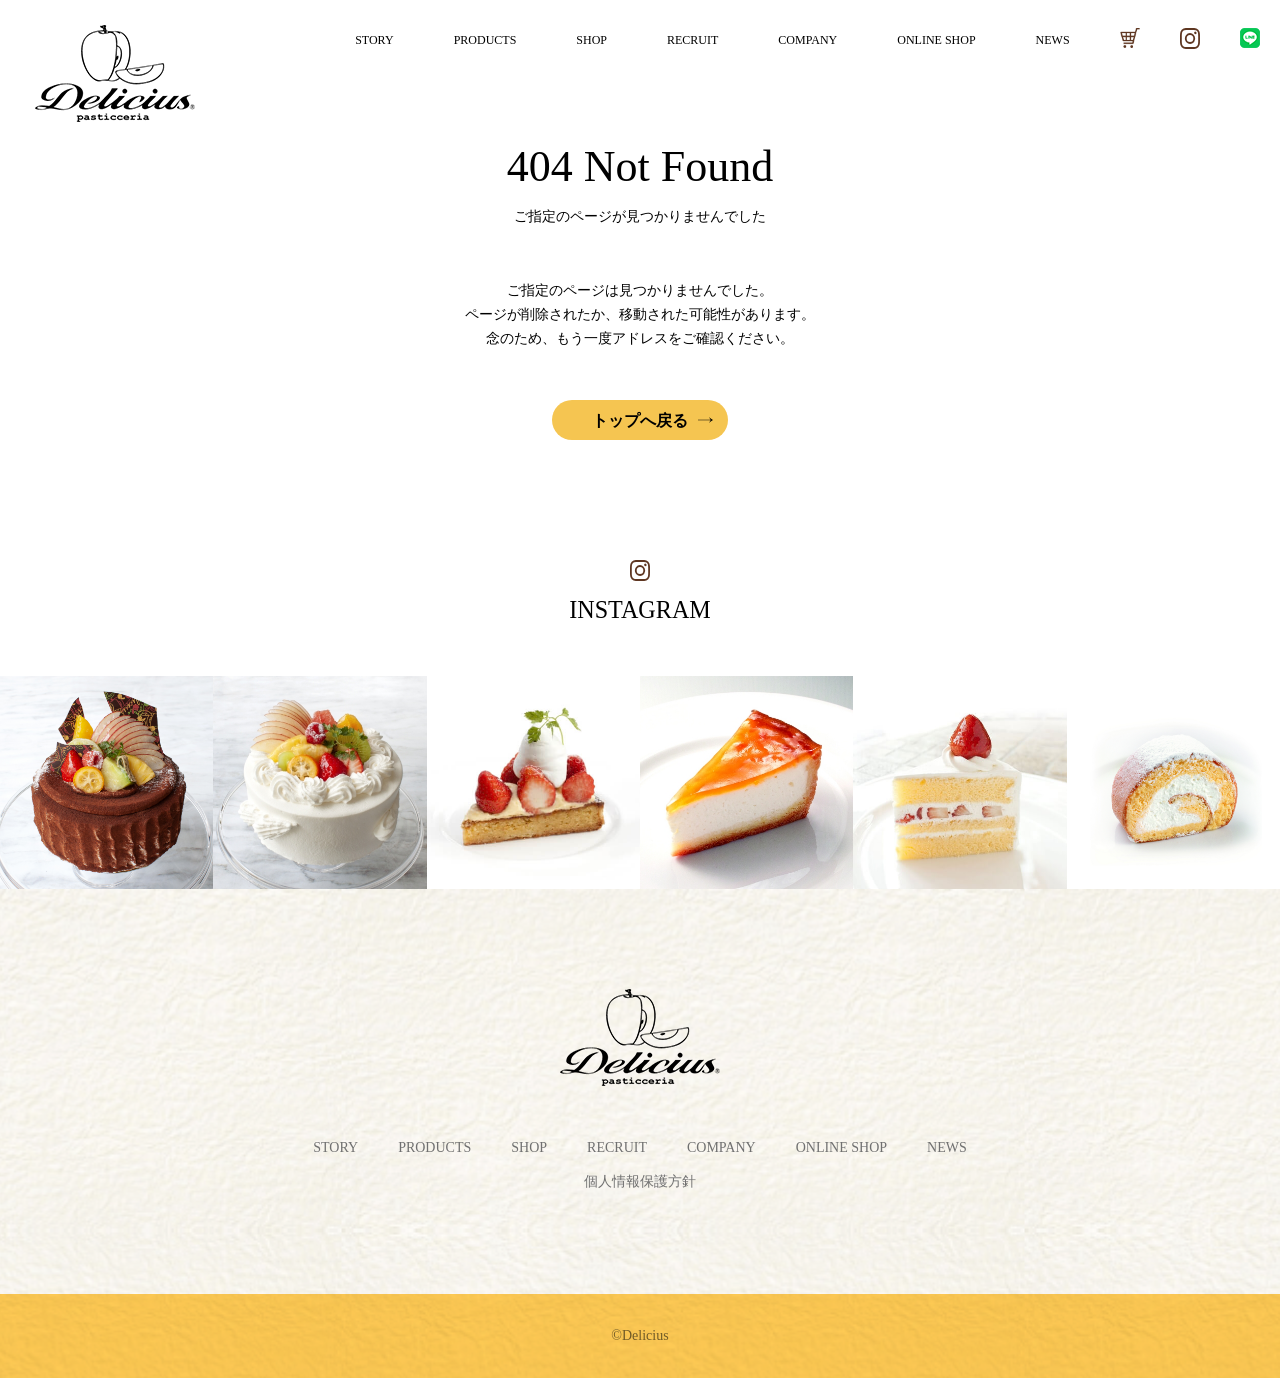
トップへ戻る (640, 420)
